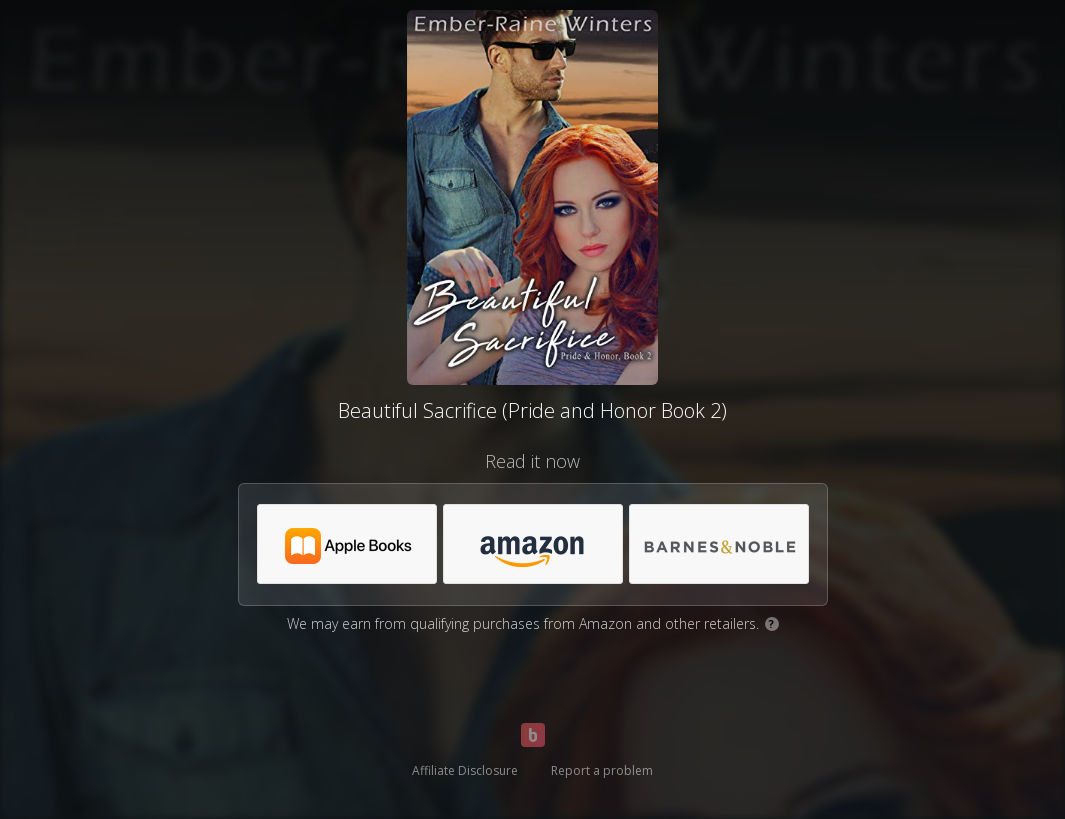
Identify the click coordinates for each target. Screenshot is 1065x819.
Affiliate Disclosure (465, 770)
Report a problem (602, 770)
